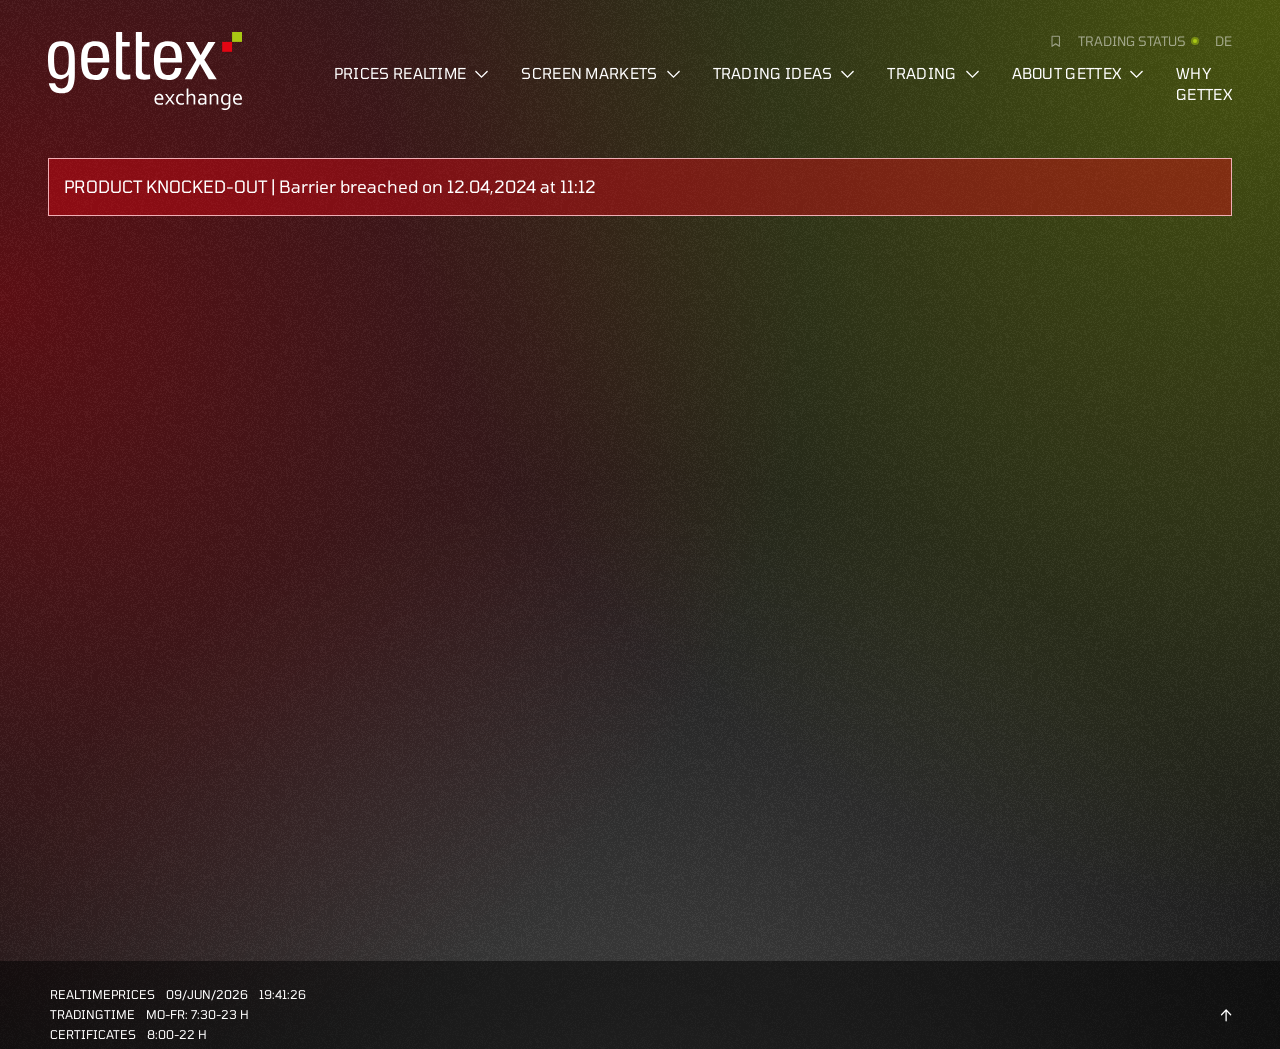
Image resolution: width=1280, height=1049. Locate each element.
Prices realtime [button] (412, 73)
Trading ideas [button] (784, 73)
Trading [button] (933, 73)
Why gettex (1204, 83)
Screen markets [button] (600, 73)
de (1223, 41)
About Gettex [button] (1078, 73)
